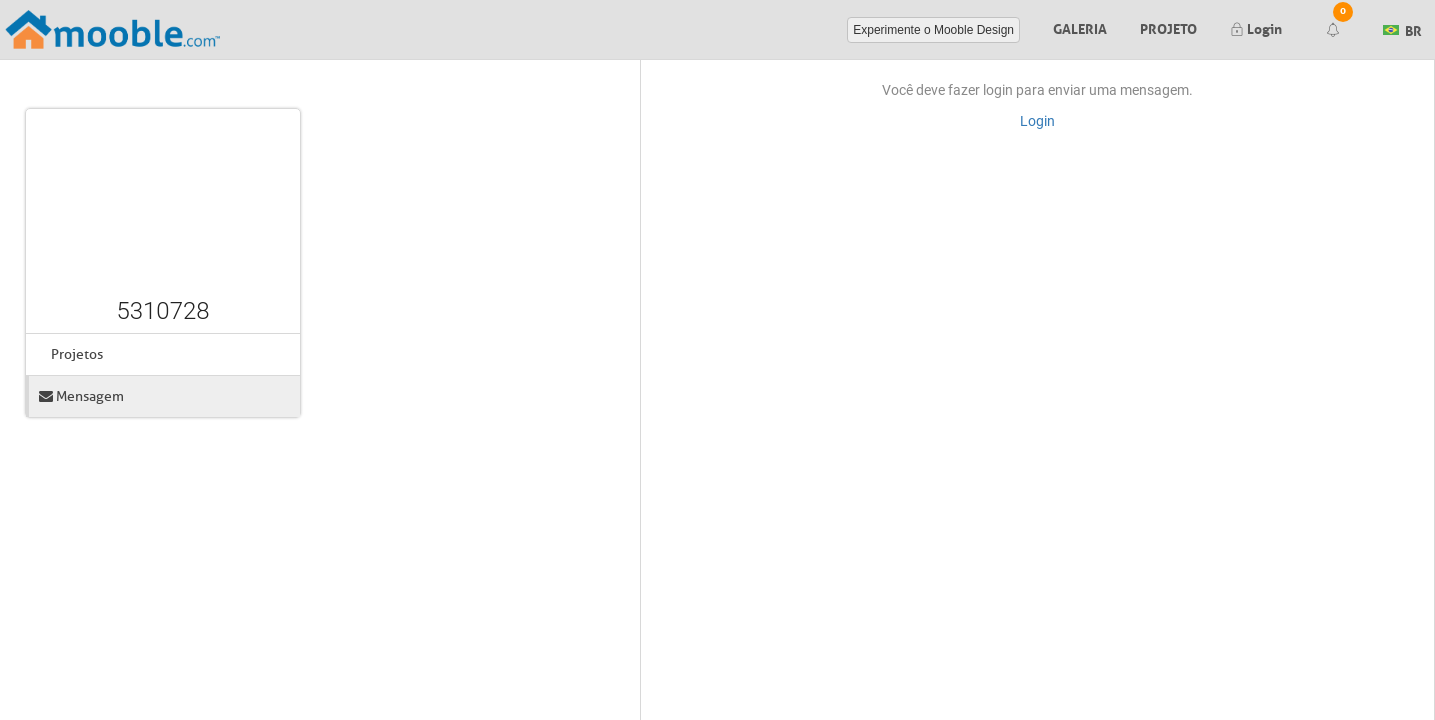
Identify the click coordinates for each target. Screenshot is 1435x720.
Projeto (1168, 27)
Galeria (1080, 27)
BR (1402, 28)
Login (1256, 27)
